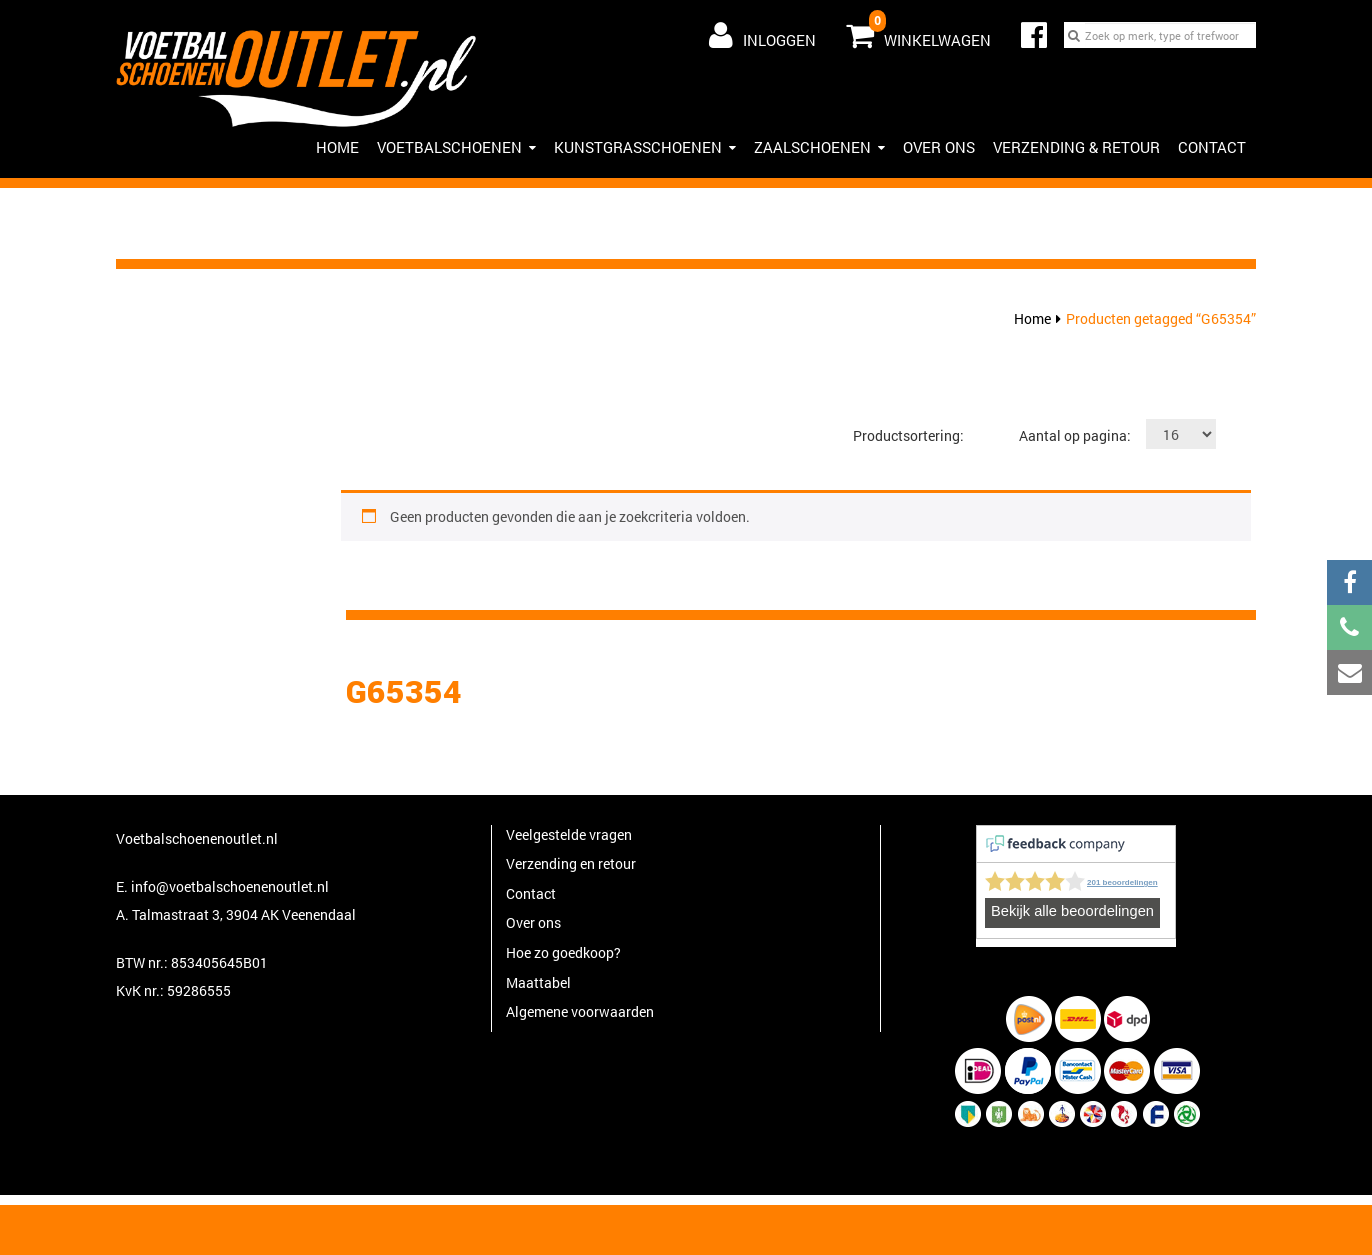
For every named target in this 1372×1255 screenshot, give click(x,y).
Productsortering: (908, 435)
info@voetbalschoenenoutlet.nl (230, 886)
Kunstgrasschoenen (645, 147)
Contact (1212, 147)
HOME (337, 147)
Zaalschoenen (819, 147)
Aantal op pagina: (1075, 435)
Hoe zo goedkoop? (563, 952)
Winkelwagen (918, 31)
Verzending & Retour (1076, 147)
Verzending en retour (571, 863)
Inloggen (762, 35)
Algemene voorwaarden (580, 1011)
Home (1032, 318)
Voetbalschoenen (456, 147)
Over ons (939, 147)
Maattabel (538, 982)
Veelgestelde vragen (569, 834)
